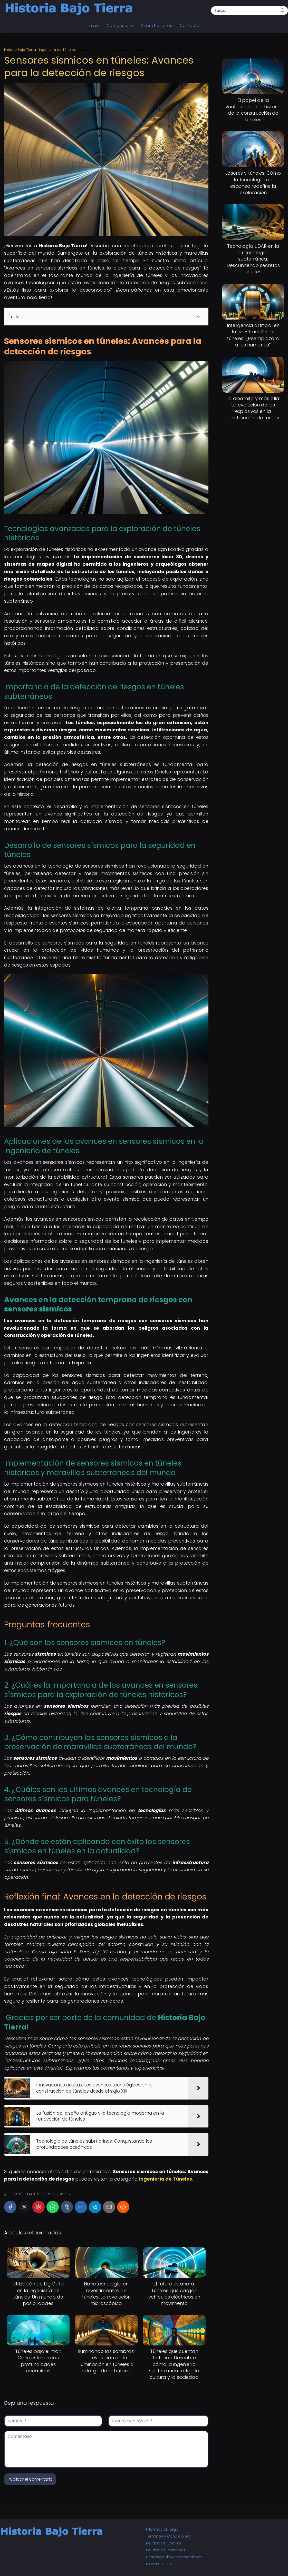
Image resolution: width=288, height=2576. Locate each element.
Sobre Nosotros (156, 25)
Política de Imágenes (165, 2550)
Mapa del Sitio (159, 2564)
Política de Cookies (163, 2543)
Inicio (94, 25)
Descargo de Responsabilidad (174, 2557)
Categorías (118, 25)
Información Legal (162, 2529)
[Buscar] (282, 10)
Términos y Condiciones (168, 2536)
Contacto (189, 25)
